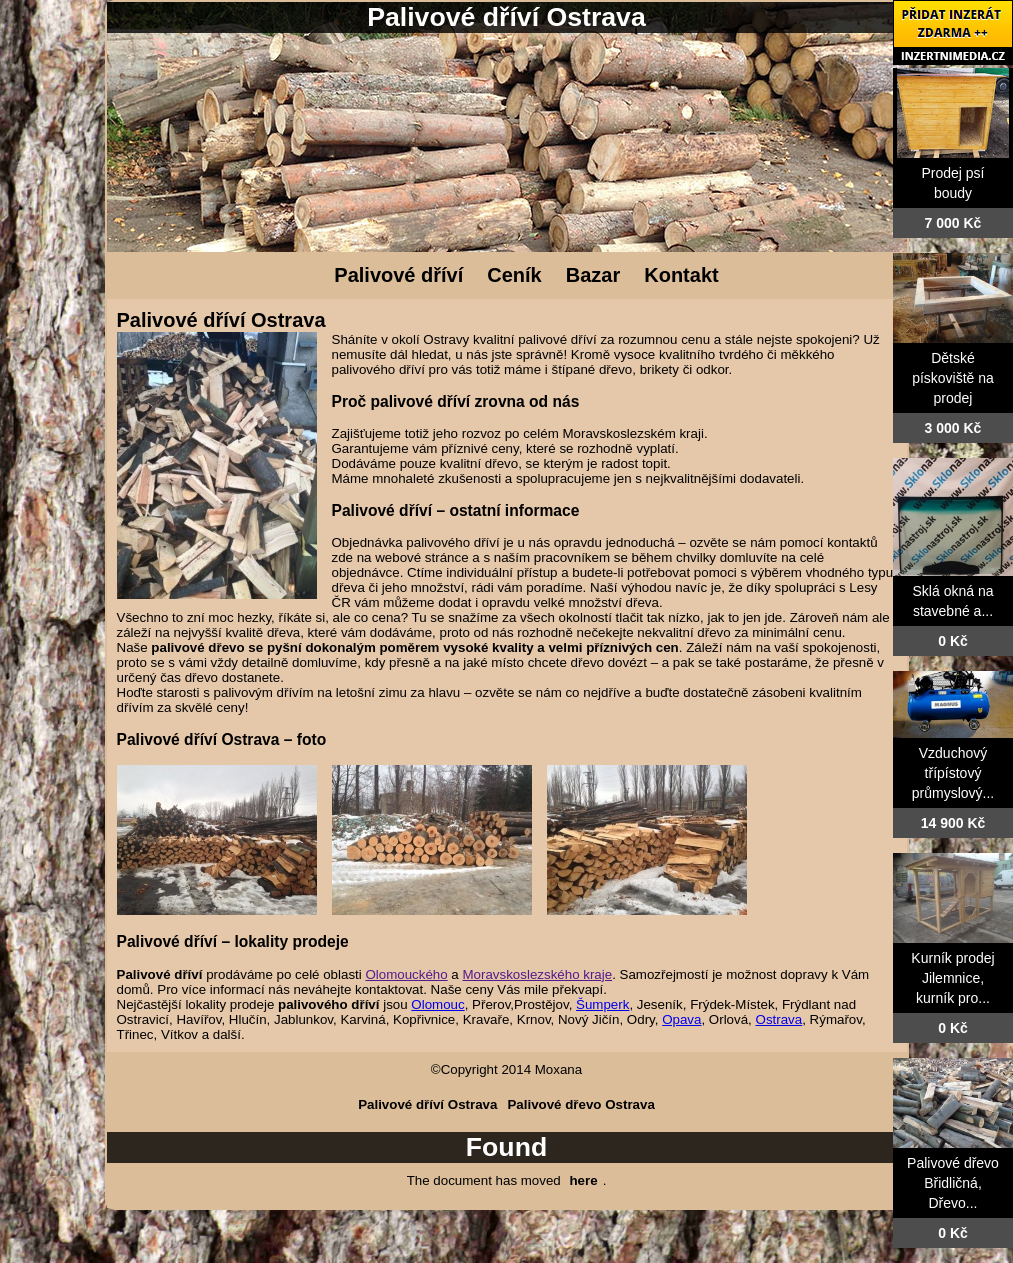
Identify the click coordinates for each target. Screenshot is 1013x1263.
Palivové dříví (398, 275)
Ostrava (779, 1019)
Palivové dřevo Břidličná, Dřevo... (953, 1183)
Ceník (514, 275)
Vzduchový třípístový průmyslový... (953, 773)
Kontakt (681, 275)
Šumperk (602, 1004)
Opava (681, 1019)
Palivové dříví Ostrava (427, 1104)
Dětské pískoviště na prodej (953, 378)
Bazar (593, 275)
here (583, 1180)
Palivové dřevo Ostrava (580, 1104)
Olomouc (437, 1004)
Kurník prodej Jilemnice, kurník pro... (952, 978)
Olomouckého (406, 974)
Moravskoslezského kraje (538, 974)
